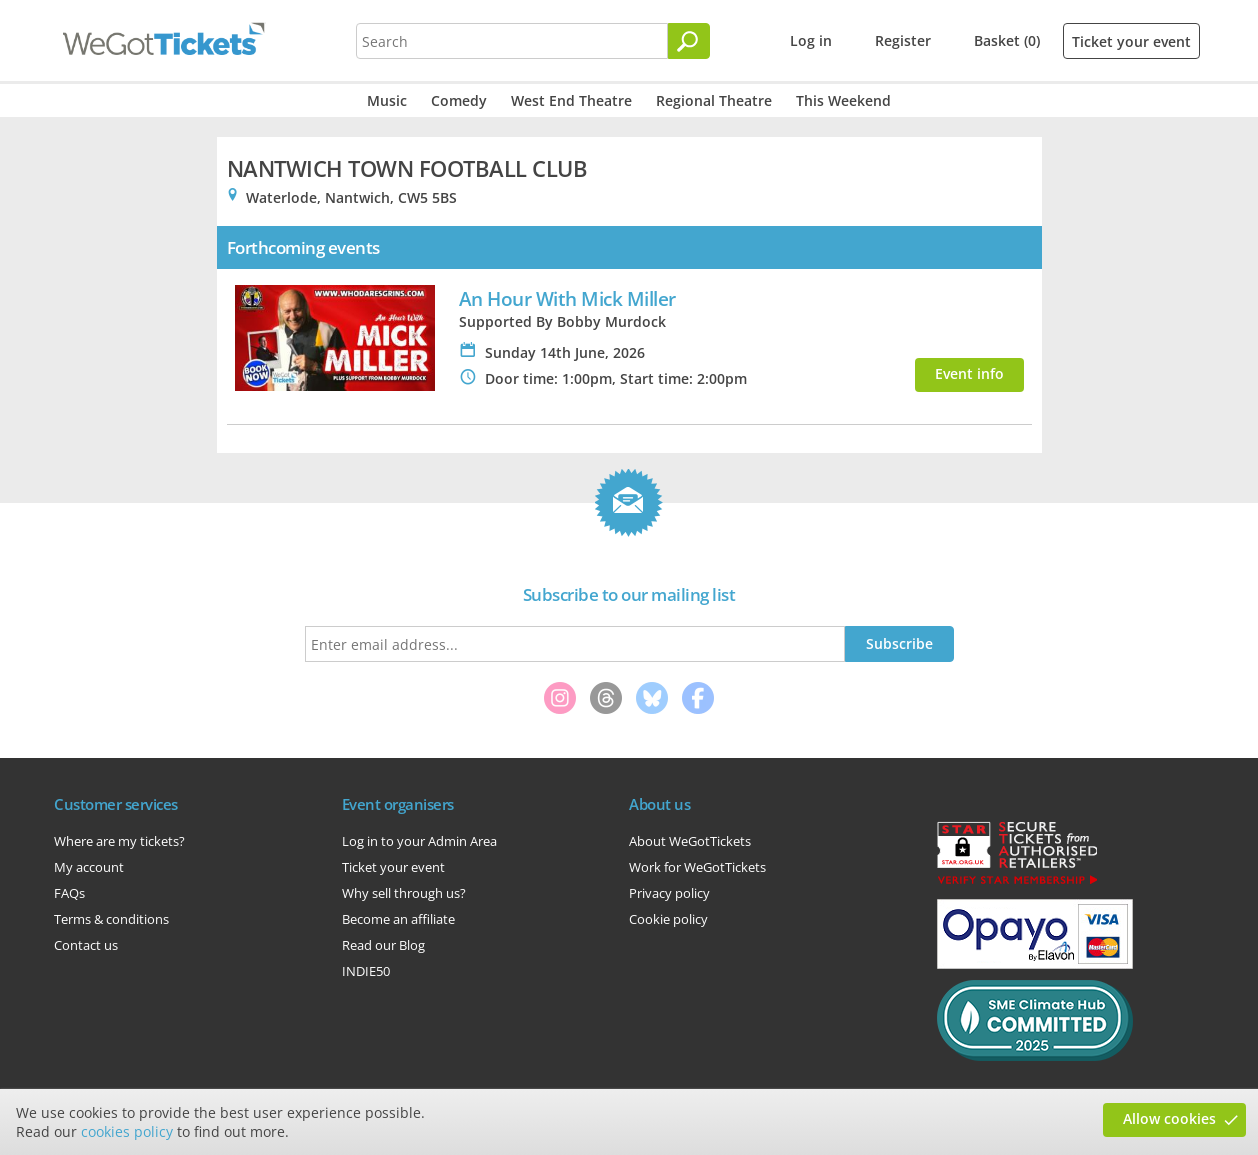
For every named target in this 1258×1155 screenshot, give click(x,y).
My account (89, 867)
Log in (811, 40)
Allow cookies (1169, 1118)
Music (387, 100)
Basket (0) (1007, 40)
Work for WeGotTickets (697, 867)
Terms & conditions (111, 919)
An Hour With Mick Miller (567, 298)
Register (903, 40)
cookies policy (127, 1131)
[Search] (689, 41)
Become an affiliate (398, 919)
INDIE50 (366, 971)
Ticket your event (1131, 41)
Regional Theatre (714, 100)
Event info (969, 373)
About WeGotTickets (690, 841)
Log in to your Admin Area (419, 841)
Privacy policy (669, 893)
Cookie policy (668, 919)
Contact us (86, 945)
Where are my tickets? (119, 841)
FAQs (69, 893)
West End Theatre (571, 100)
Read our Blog (383, 945)
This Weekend (843, 100)
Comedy (459, 100)
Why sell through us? (404, 893)
